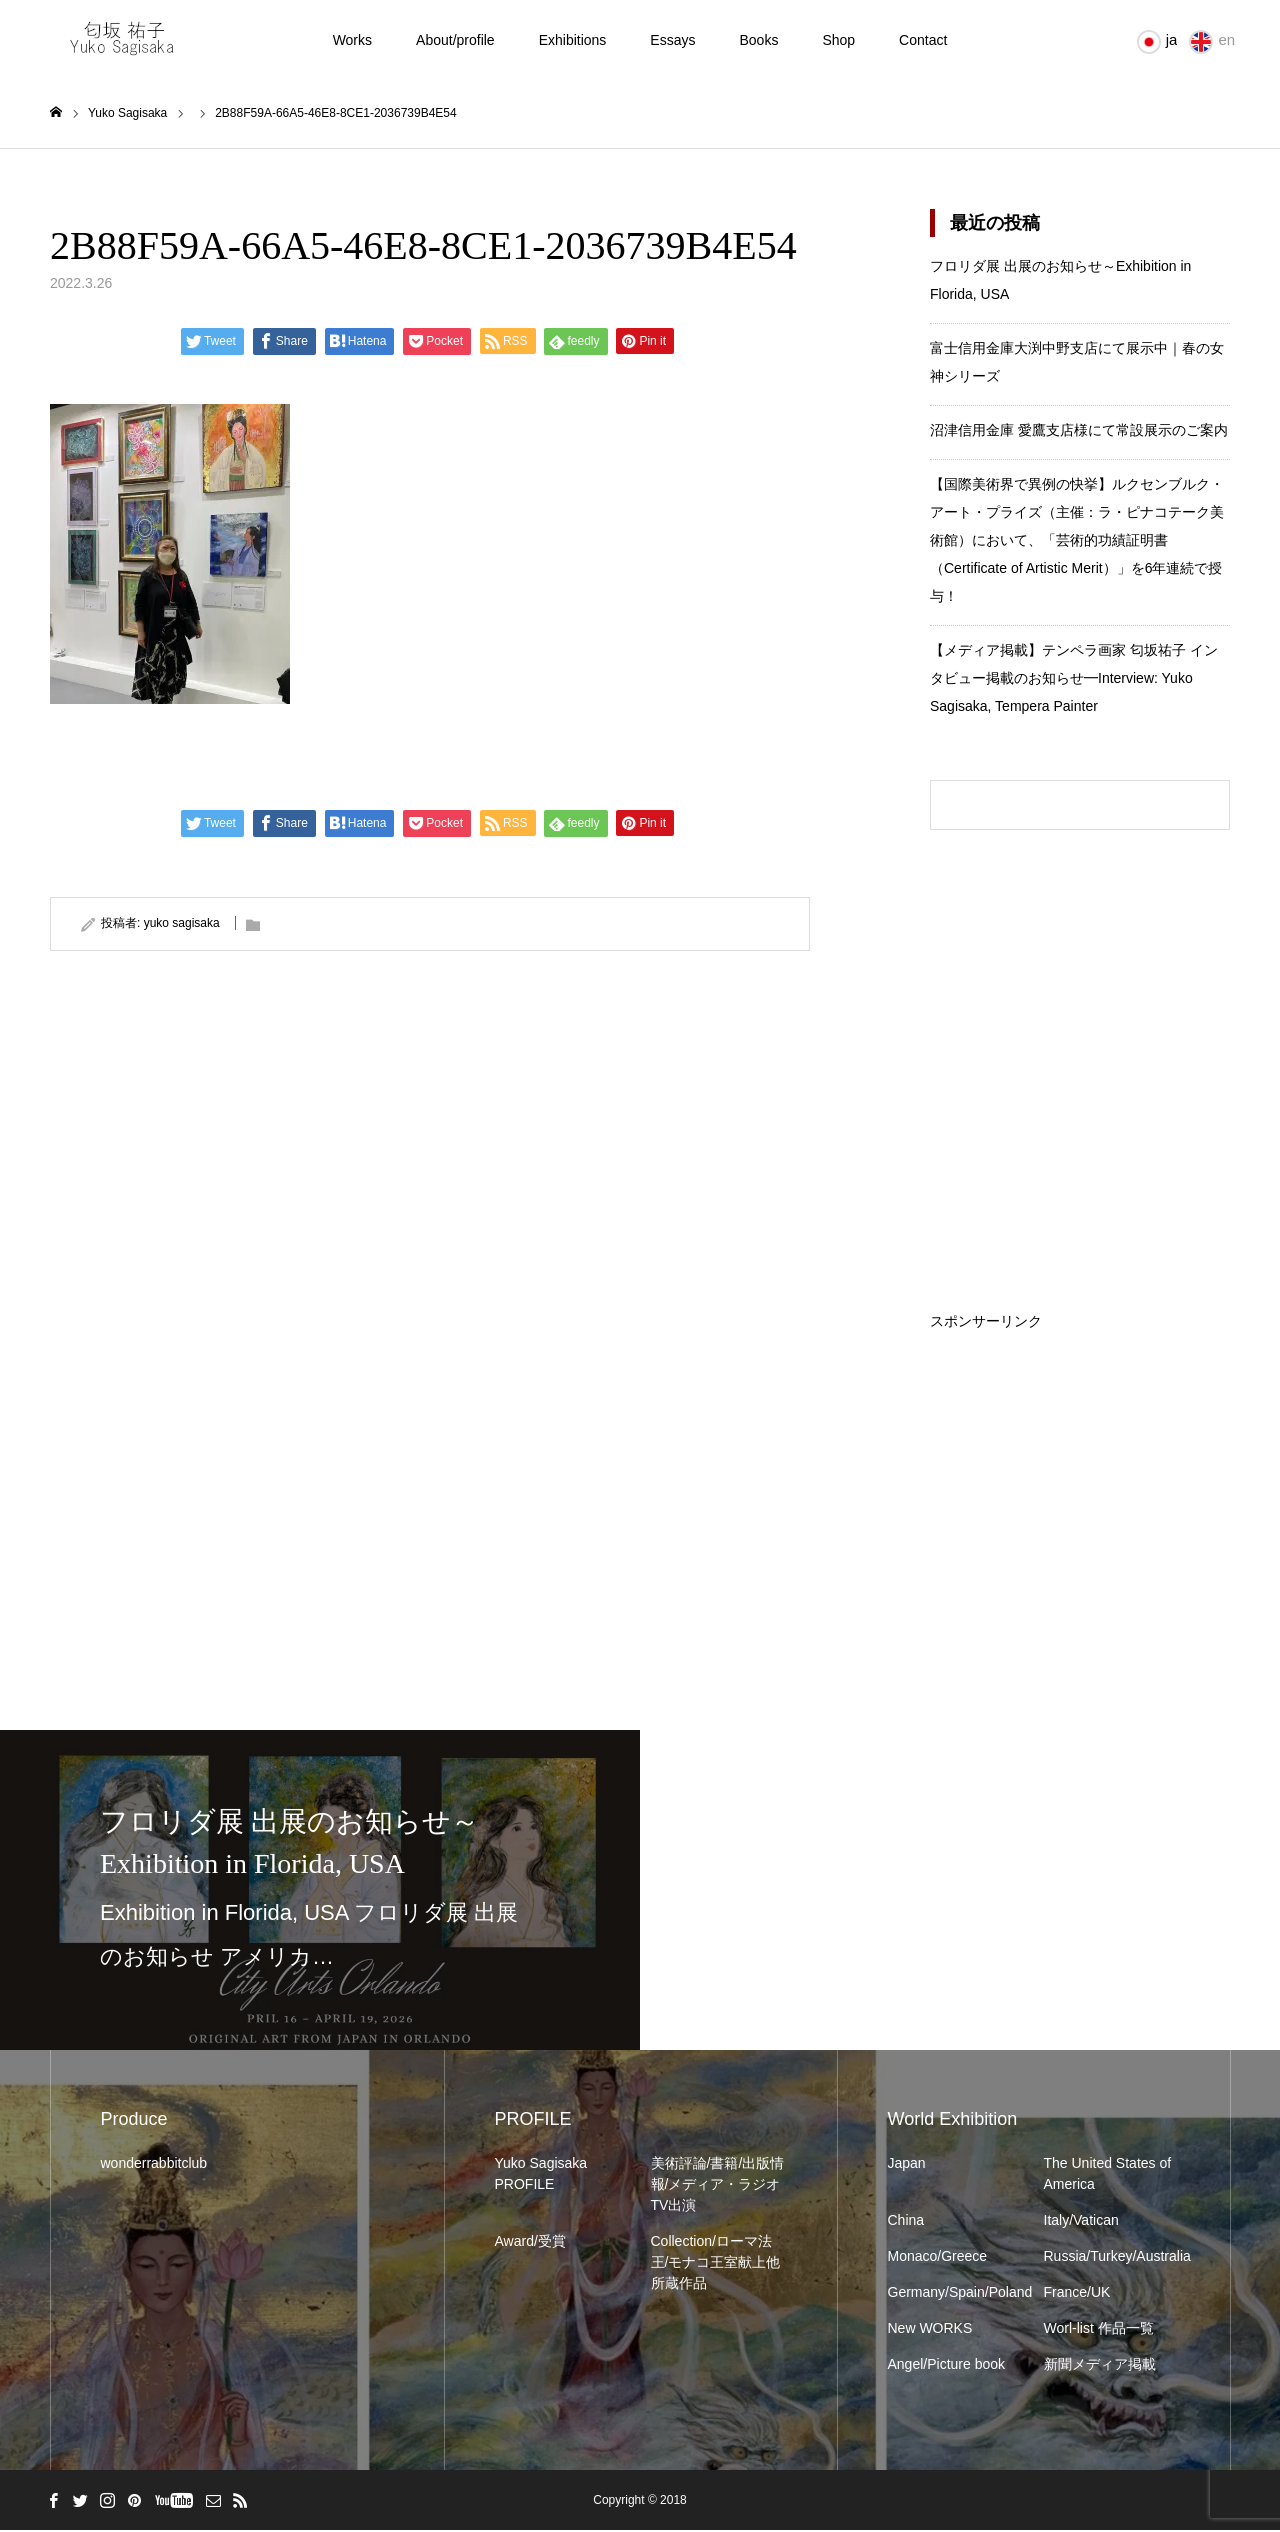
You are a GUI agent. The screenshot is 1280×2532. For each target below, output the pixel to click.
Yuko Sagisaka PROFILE (541, 2175)
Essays (672, 40)
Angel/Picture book (947, 2366)
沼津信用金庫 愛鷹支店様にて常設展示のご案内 (1079, 432)
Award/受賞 (530, 2243)
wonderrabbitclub (154, 2165)
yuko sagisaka (182, 925)
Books (758, 40)
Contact (923, 40)
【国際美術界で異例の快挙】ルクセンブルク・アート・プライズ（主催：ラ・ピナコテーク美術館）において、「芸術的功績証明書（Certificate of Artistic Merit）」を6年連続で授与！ (1077, 542)
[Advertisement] (1080, 1455)
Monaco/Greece (938, 2258)
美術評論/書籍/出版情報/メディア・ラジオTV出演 (718, 2186)
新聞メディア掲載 (1100, 2366)
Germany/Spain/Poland (956, 2294)
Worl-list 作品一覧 (1099, 2330)
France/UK (1077, 2294)
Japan (907, 2165)
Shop (838, 40)
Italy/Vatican (1081, 2222)
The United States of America (1108, 2175)
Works (352, 40)
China (906, 2222)
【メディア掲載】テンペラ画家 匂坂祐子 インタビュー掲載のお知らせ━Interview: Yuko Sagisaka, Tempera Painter (1074, 680)
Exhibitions (573, 40)
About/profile (455, 40)
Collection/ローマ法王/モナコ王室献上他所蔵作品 (716, 2264)
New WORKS (930, 2330)
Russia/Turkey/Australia (1112, 2258)
